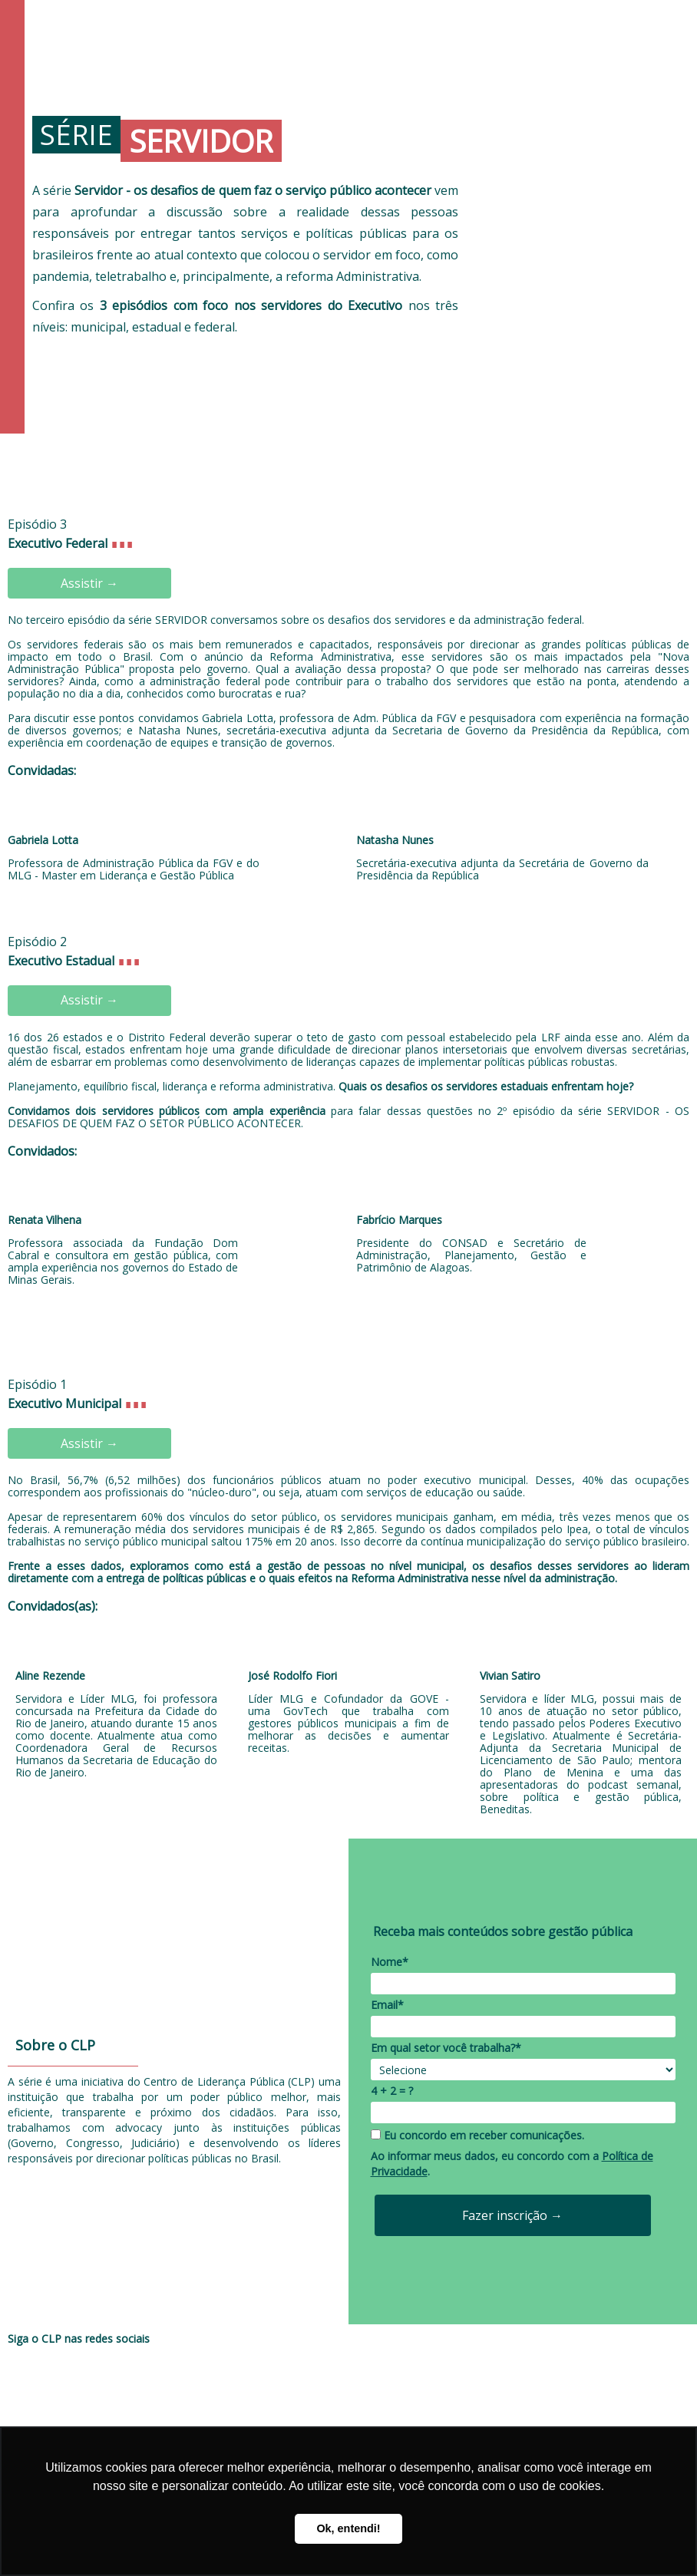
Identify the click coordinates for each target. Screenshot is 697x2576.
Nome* (389, 1962)
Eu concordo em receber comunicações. (477, 2135)
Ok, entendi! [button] (348, 2528)
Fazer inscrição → (512, 2215)
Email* (387, 2005)
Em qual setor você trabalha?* (446, 2048)
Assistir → (89, 583)
